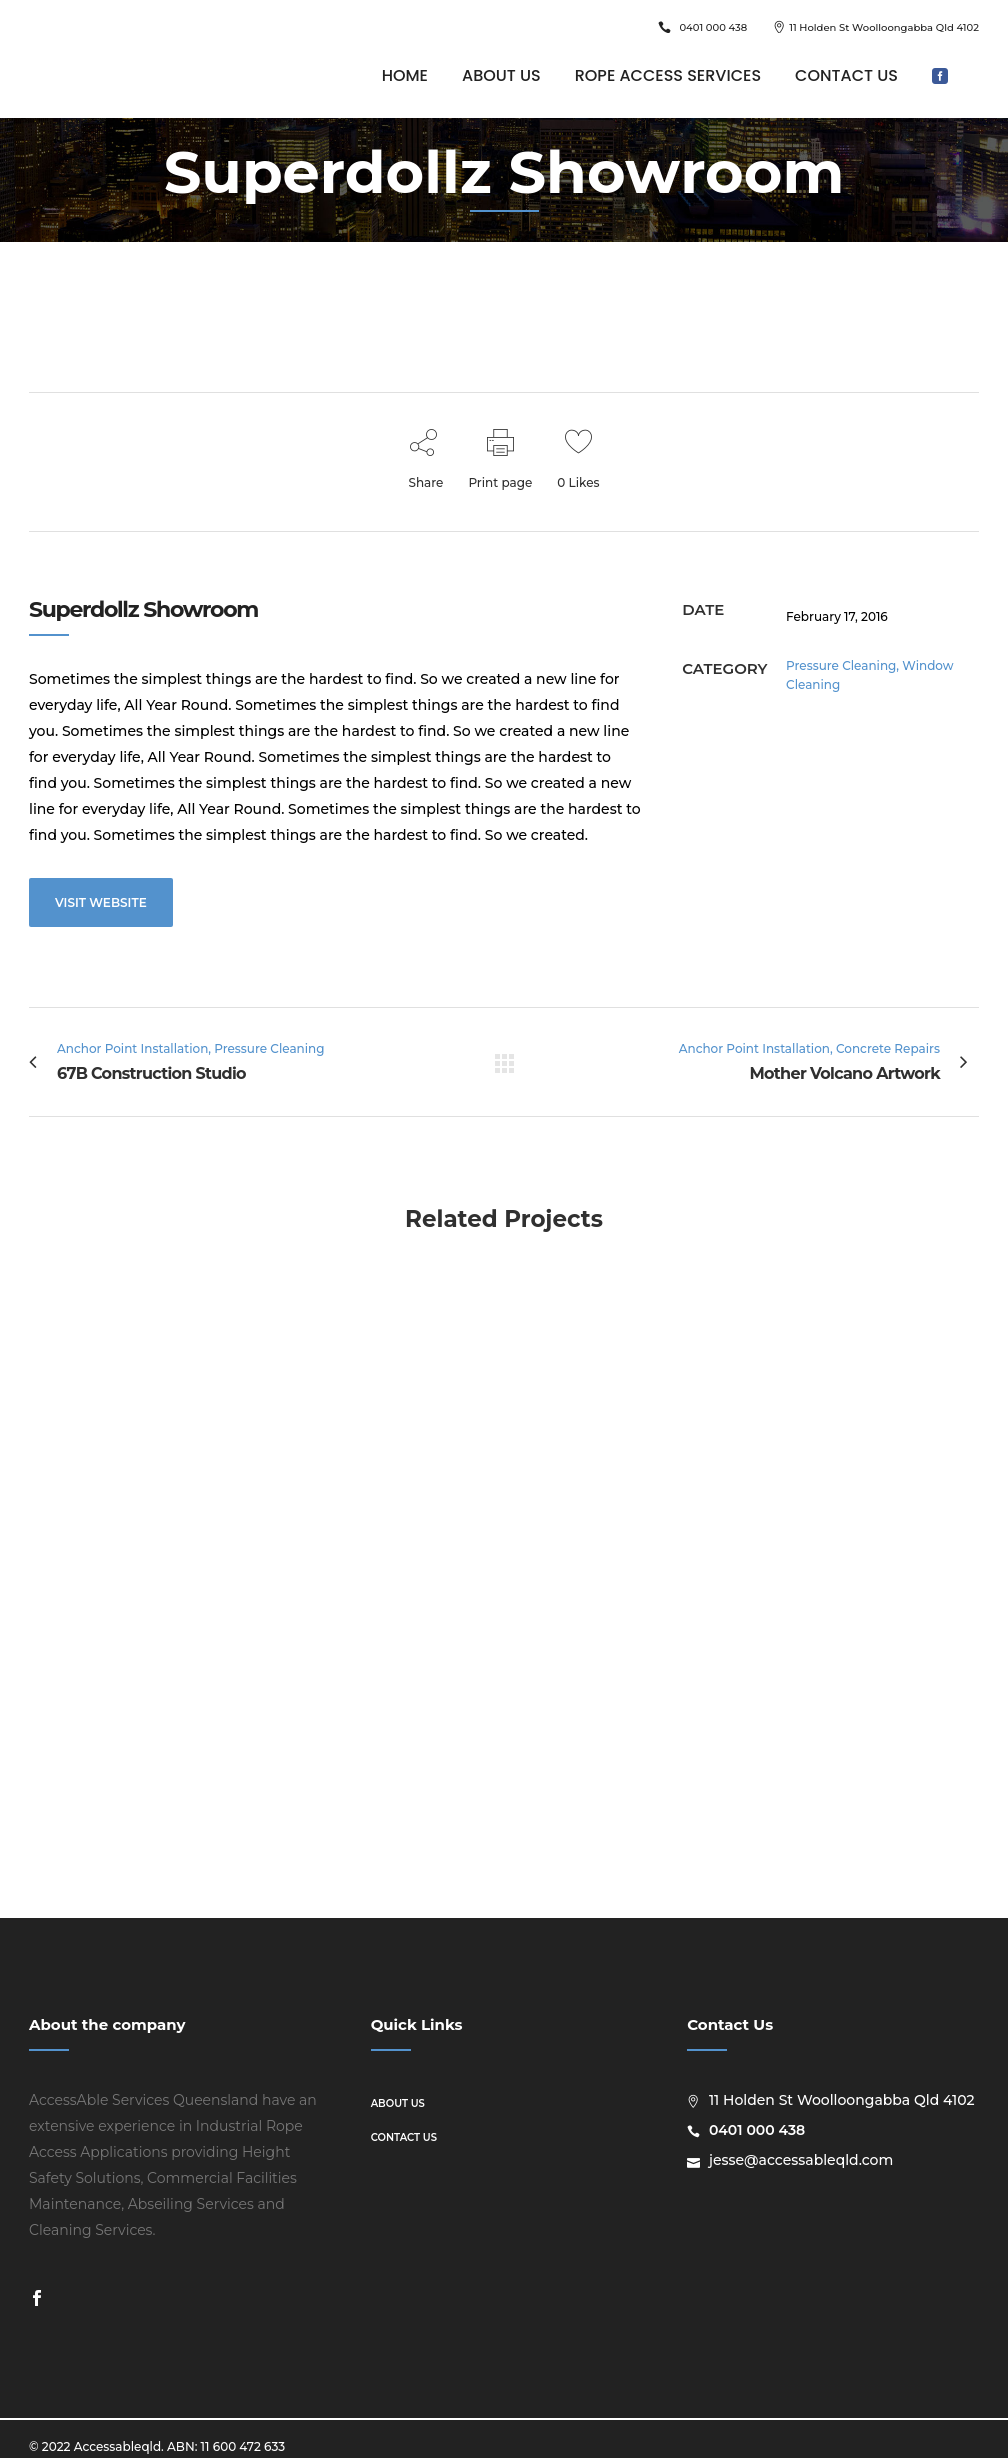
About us (398, 2103)
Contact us (404, 2137)
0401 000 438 (713, 27)
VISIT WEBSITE (101, 902)
